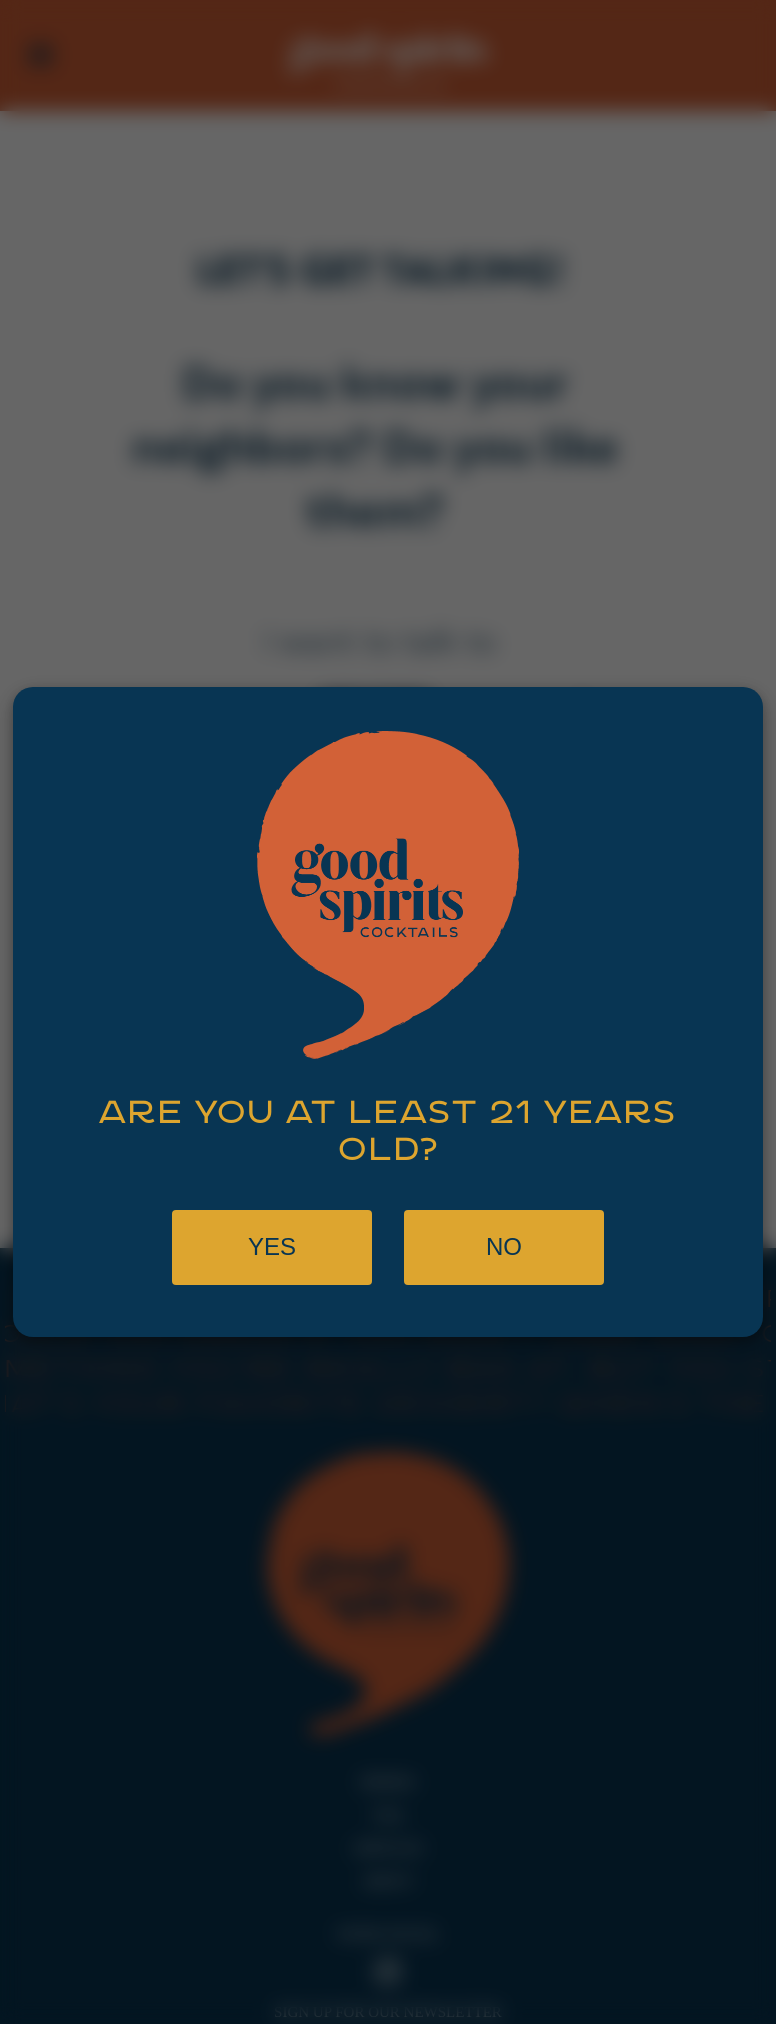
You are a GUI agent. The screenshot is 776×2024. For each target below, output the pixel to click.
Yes (272, 1246)
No (504, 1246)
